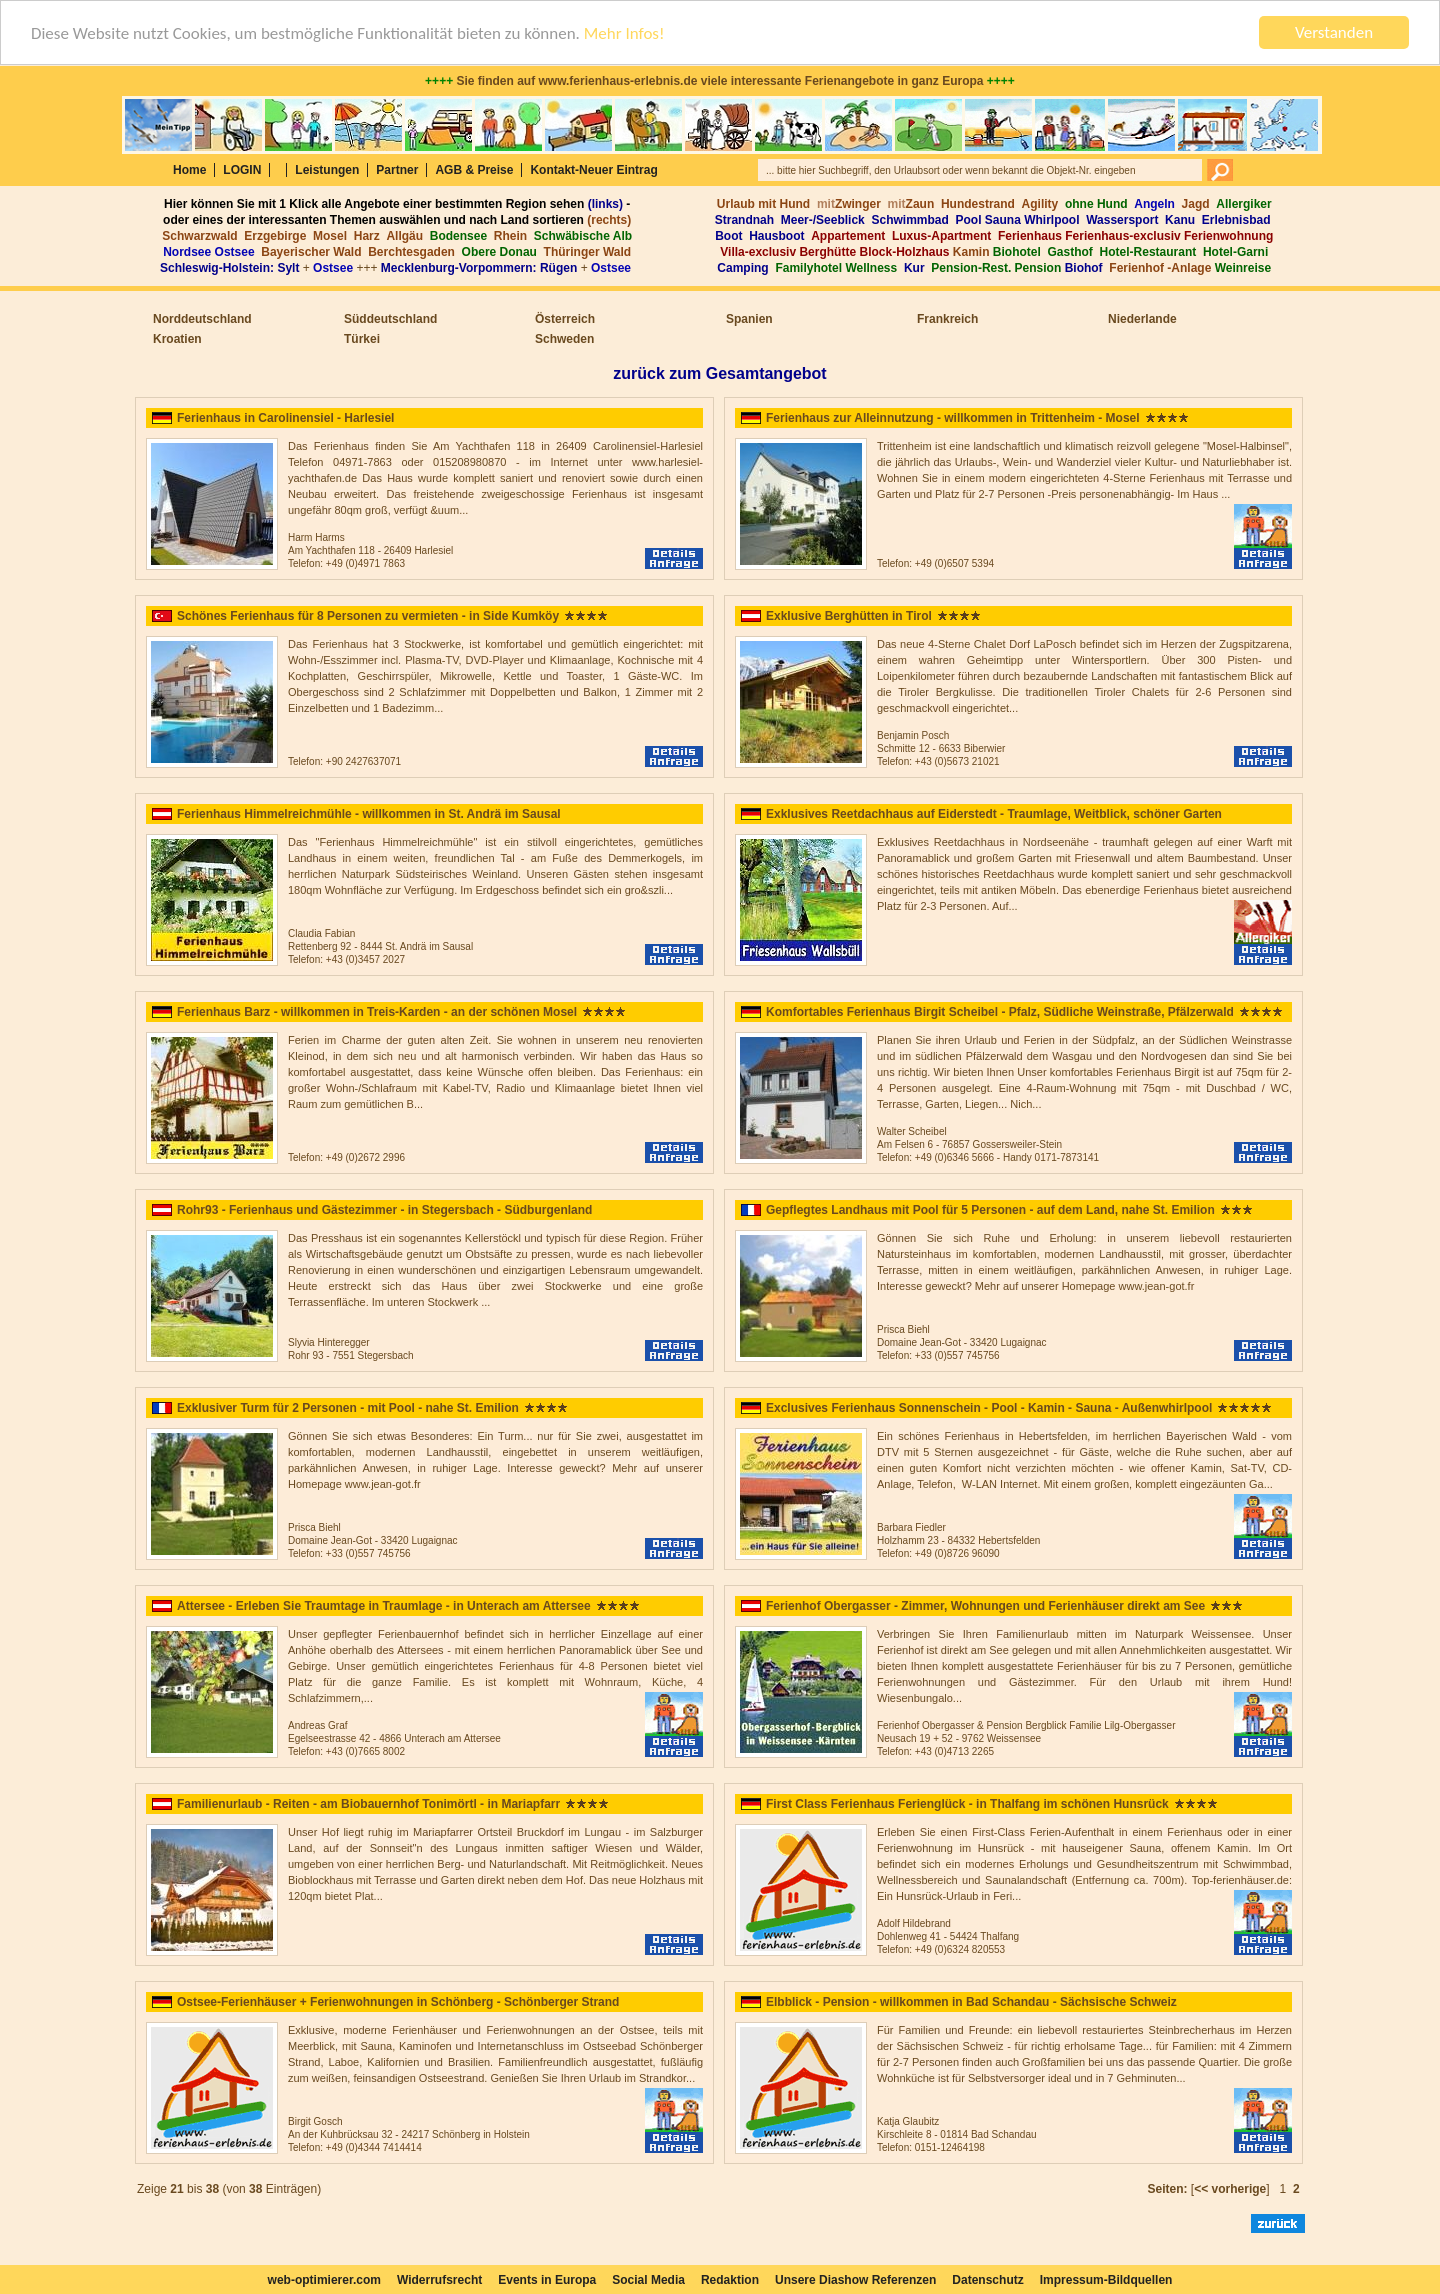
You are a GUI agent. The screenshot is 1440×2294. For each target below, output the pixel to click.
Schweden (564, 339)
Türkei (362, 339)
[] (1230, 2189)
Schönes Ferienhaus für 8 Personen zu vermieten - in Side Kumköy (368, 616)
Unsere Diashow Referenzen (855, 2280)
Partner (397, 170)
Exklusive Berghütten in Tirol (849, 616)
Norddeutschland (202, 319)
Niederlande (1142, 319)
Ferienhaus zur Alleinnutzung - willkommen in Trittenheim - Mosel (953, 418)
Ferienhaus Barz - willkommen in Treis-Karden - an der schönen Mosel (377, 1012)
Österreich (565, 319)
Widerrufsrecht (439, 2280)
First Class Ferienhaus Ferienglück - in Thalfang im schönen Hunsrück (967, 1804)
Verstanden (1334, 32)
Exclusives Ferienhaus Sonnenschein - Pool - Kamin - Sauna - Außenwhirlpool (989, 1408)
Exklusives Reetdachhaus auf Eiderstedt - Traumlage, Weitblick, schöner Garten (994, 814)
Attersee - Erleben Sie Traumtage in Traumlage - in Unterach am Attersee (384, 1606)
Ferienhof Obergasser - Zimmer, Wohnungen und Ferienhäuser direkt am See (985, 1606)
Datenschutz (987, 2280)
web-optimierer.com (324, 2280)
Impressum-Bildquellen (1106, 2280)
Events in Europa (547, 2280)
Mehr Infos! (624, 33)
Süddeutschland (390, 319)
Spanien (749, 319)
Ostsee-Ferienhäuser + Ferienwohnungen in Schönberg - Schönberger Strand (398, 2002)
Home (189, 170)
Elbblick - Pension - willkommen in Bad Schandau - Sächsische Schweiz (971, 2002)
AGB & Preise (474, 170)
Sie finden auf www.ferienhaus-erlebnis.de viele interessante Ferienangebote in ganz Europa (720, 81)
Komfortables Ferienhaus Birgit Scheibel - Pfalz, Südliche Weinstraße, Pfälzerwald (1000, 1012)
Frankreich (947, 319)
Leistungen (327, 170)
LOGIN (242, 170)
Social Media (648, 2280)
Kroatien (177, 339)
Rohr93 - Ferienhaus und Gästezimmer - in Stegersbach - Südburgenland (384, 1210)
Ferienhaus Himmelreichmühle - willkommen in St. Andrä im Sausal (369, 814)
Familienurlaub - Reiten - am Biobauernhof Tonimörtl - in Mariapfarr (368, 1804)
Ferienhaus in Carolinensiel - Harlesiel (285, 418)
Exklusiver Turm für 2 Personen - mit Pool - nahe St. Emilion (348, 1408)
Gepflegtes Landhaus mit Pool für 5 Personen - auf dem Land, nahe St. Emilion (990, 1210)
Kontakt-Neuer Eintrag (593, 170)
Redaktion (730, 2280)
